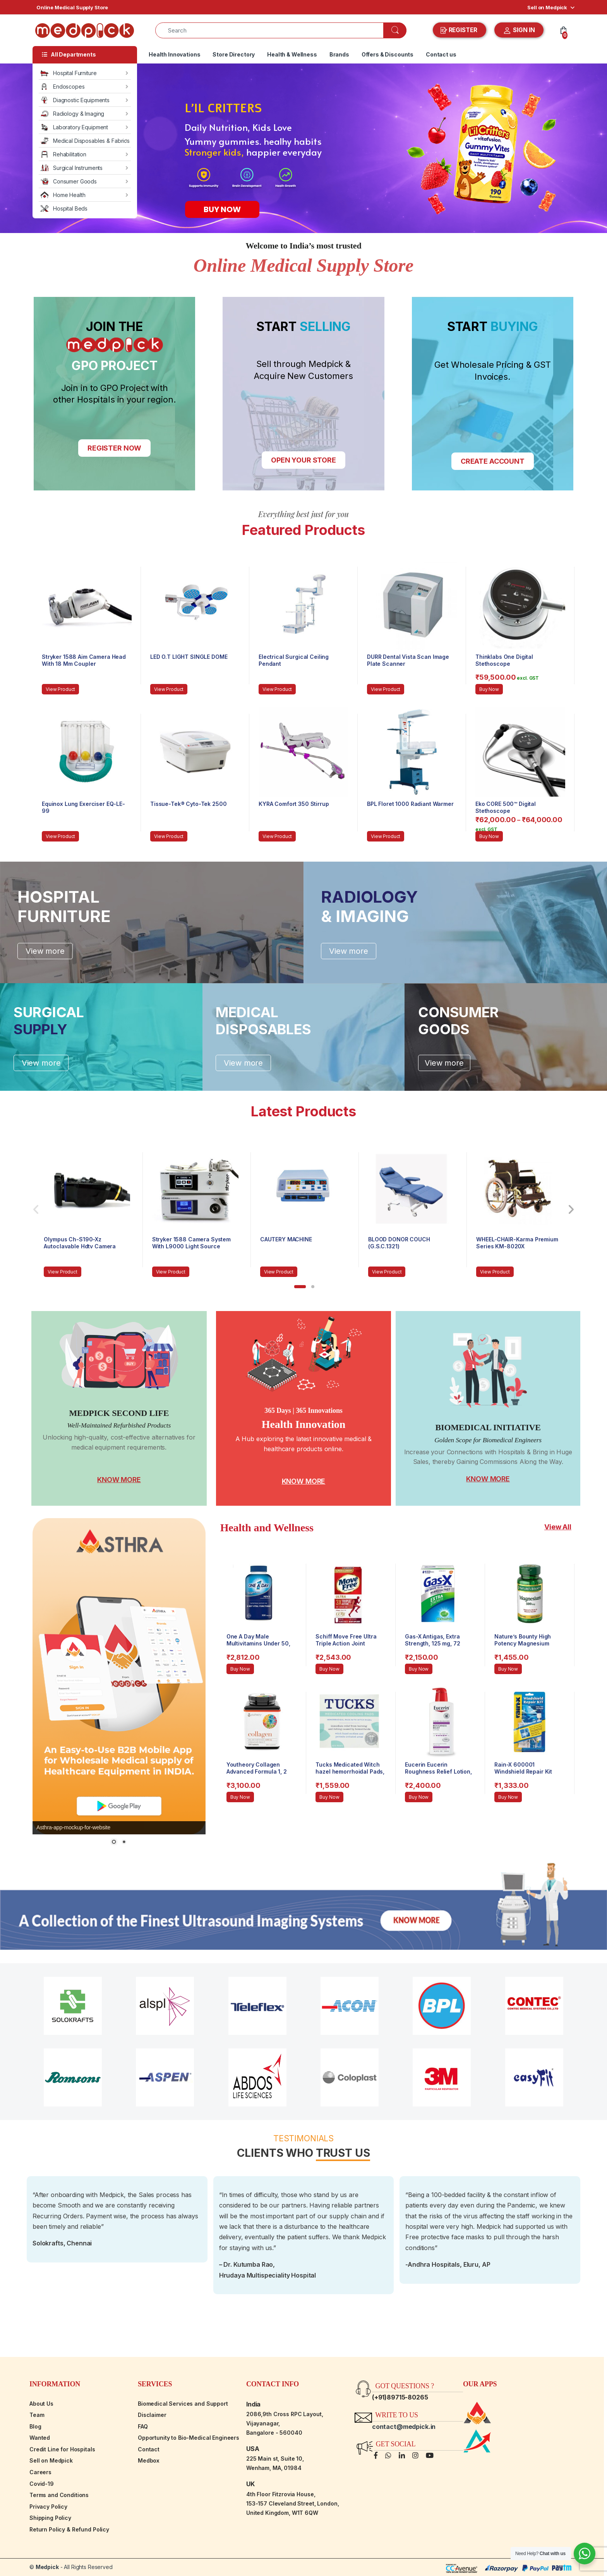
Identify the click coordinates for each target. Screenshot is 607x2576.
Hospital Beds (64, 208)
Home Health (63, 195)
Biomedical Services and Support (183, 2403)
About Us (41, 2403)
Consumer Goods (69, 181)
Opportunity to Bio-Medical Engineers (188, 2437)
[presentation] (570, 1209)
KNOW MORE (119, 1480)
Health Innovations (174, 54)
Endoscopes (63, 86)
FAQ (143, 2426)
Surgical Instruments (72, 168)
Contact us (441, 54)
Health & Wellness (292, 54)
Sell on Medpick (547, 7)
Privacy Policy (48, 2506)
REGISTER (460, 30)
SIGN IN (519, 30)
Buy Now (489, 689)
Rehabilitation (63, 154)
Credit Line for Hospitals (62, 2449)
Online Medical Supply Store (72, 7)
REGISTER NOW (114, 448)
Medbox (148, 2460)
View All (557, 1527)
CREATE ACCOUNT (493, 461)
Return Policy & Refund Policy (69, 2529)
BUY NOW (222, 209)
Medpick (47, 2567)
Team (36, 2414)
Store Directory (234, 54)
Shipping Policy (50, 2517)
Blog (35, 2426)
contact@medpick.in (404, 2426)
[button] (300, 1286)
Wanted (39, 2437)
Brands (339, 54)
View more (45, 951)
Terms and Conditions (59, 2495)
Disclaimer (152, 2414)
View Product (60, 689)
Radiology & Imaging (72, 113)
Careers (40, 2472)
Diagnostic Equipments (75, 100)
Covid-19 (41, 2483)
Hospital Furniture (68, 73)
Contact (148, 2449)
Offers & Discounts (387, 54)
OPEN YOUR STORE (303, 460)
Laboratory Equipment (74, 127)
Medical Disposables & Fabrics (85, 140)
